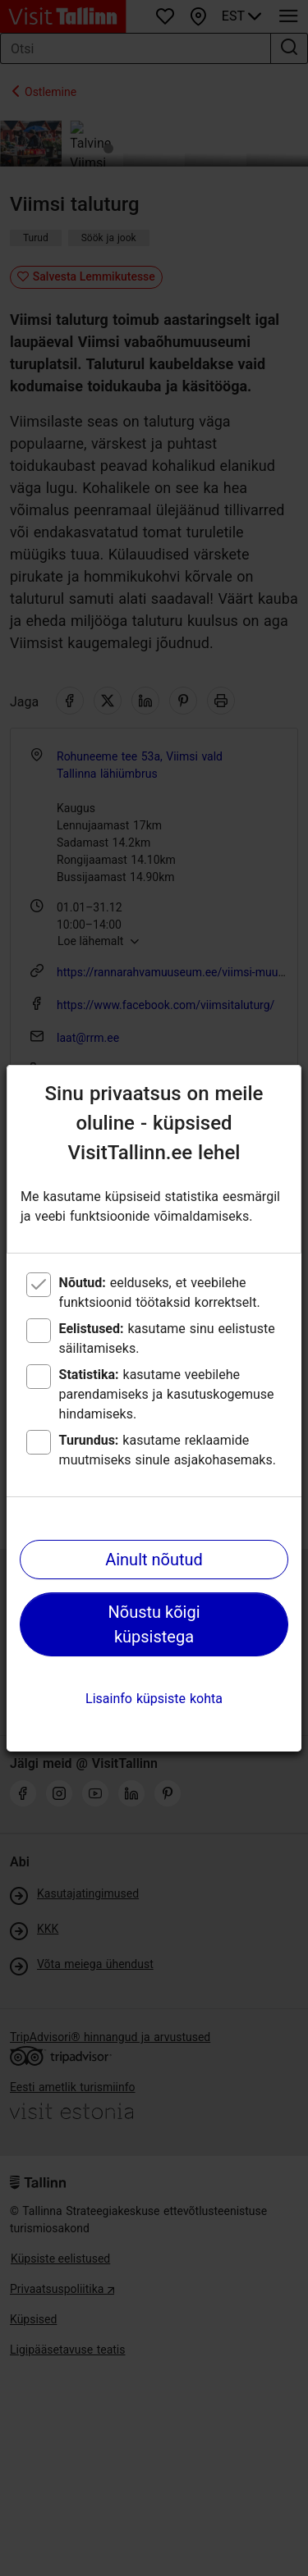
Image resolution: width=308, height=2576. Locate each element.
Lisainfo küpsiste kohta (154, 1698)
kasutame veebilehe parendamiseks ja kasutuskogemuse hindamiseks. (166, 1394)
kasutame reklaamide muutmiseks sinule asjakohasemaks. (167, 1450)
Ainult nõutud (154, 1559)
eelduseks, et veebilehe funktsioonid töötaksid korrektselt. (159, 1292)
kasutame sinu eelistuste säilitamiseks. (167, 1338)
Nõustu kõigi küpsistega (154, 1624)
